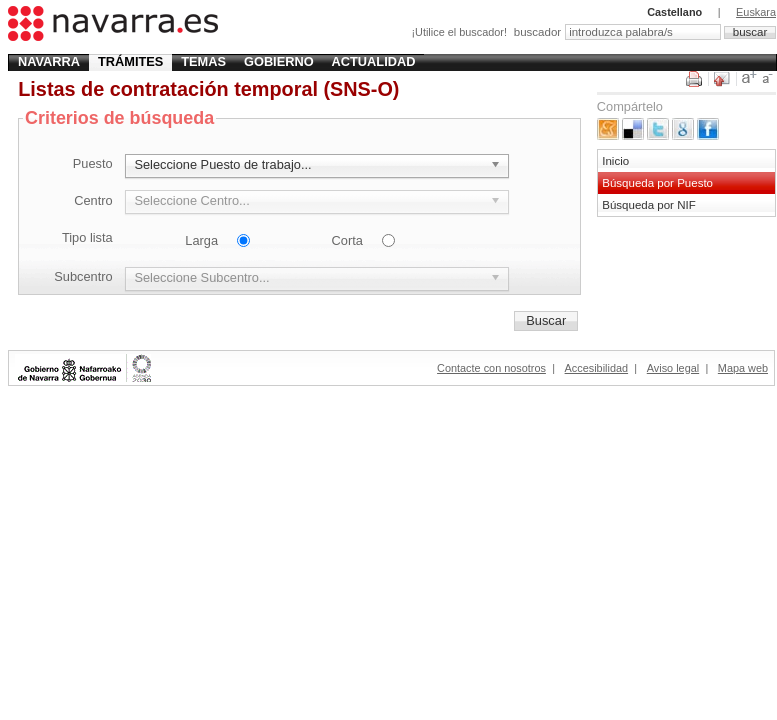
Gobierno (279, 61)
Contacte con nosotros (491, 368)
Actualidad (374, 61)
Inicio (615, 161)
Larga (201, 240)
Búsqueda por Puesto (657, 183)
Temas (203, 61)
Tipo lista (87, 237)
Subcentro (83, 276)
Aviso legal (673, 368)
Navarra (49, 61)
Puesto (93, 163)
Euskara (756, 12)
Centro (93, 200)
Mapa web (743, 368)
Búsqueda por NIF (648, 205)
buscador (537, 32)
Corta (347, 240)
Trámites (130, 61)
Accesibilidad (596, 368)
